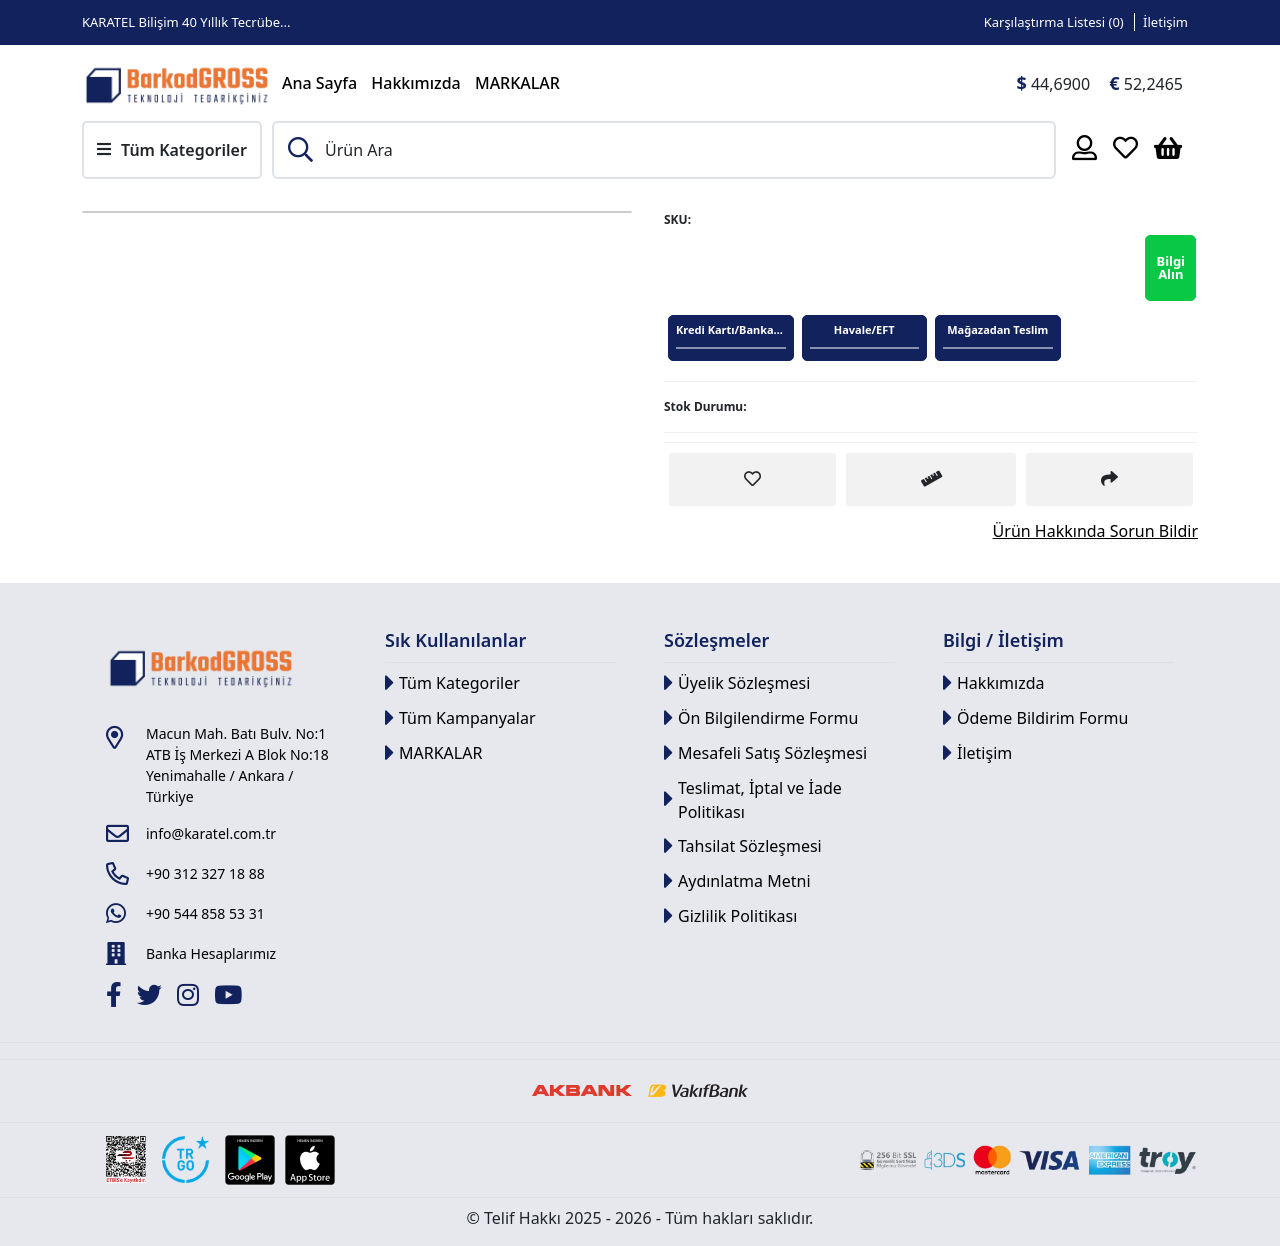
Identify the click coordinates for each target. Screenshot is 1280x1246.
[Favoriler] (1125, 147)
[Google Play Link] (250, 1160)
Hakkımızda (416, 83)
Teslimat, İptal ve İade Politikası (753, 800)
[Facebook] (116, 998)
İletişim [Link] (1165, 22)
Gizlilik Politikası (730, 916)
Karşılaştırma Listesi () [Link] (1054, 22)
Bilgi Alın (1170, 267)
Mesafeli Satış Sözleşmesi (765, 753)
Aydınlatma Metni (737, 881)
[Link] (177, 83)
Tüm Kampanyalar (460, 718)
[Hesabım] (1084, 147)
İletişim (977, 753)
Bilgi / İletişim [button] (1003, 640)
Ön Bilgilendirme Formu (761, 718)
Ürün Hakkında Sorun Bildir (1095, 531)
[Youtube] (230, 998)
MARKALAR (517, 83)
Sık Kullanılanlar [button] (455, 640)
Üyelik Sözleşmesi (737, 683)
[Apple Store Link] (310, 1160)
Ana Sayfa (319, 83)
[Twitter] (152, 998)
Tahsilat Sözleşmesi (743, 846)
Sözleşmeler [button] (716, 640)
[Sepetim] (1168, 147)
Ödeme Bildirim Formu (1035, 718)
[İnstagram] (190, 998)
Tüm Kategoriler (452, 683)
